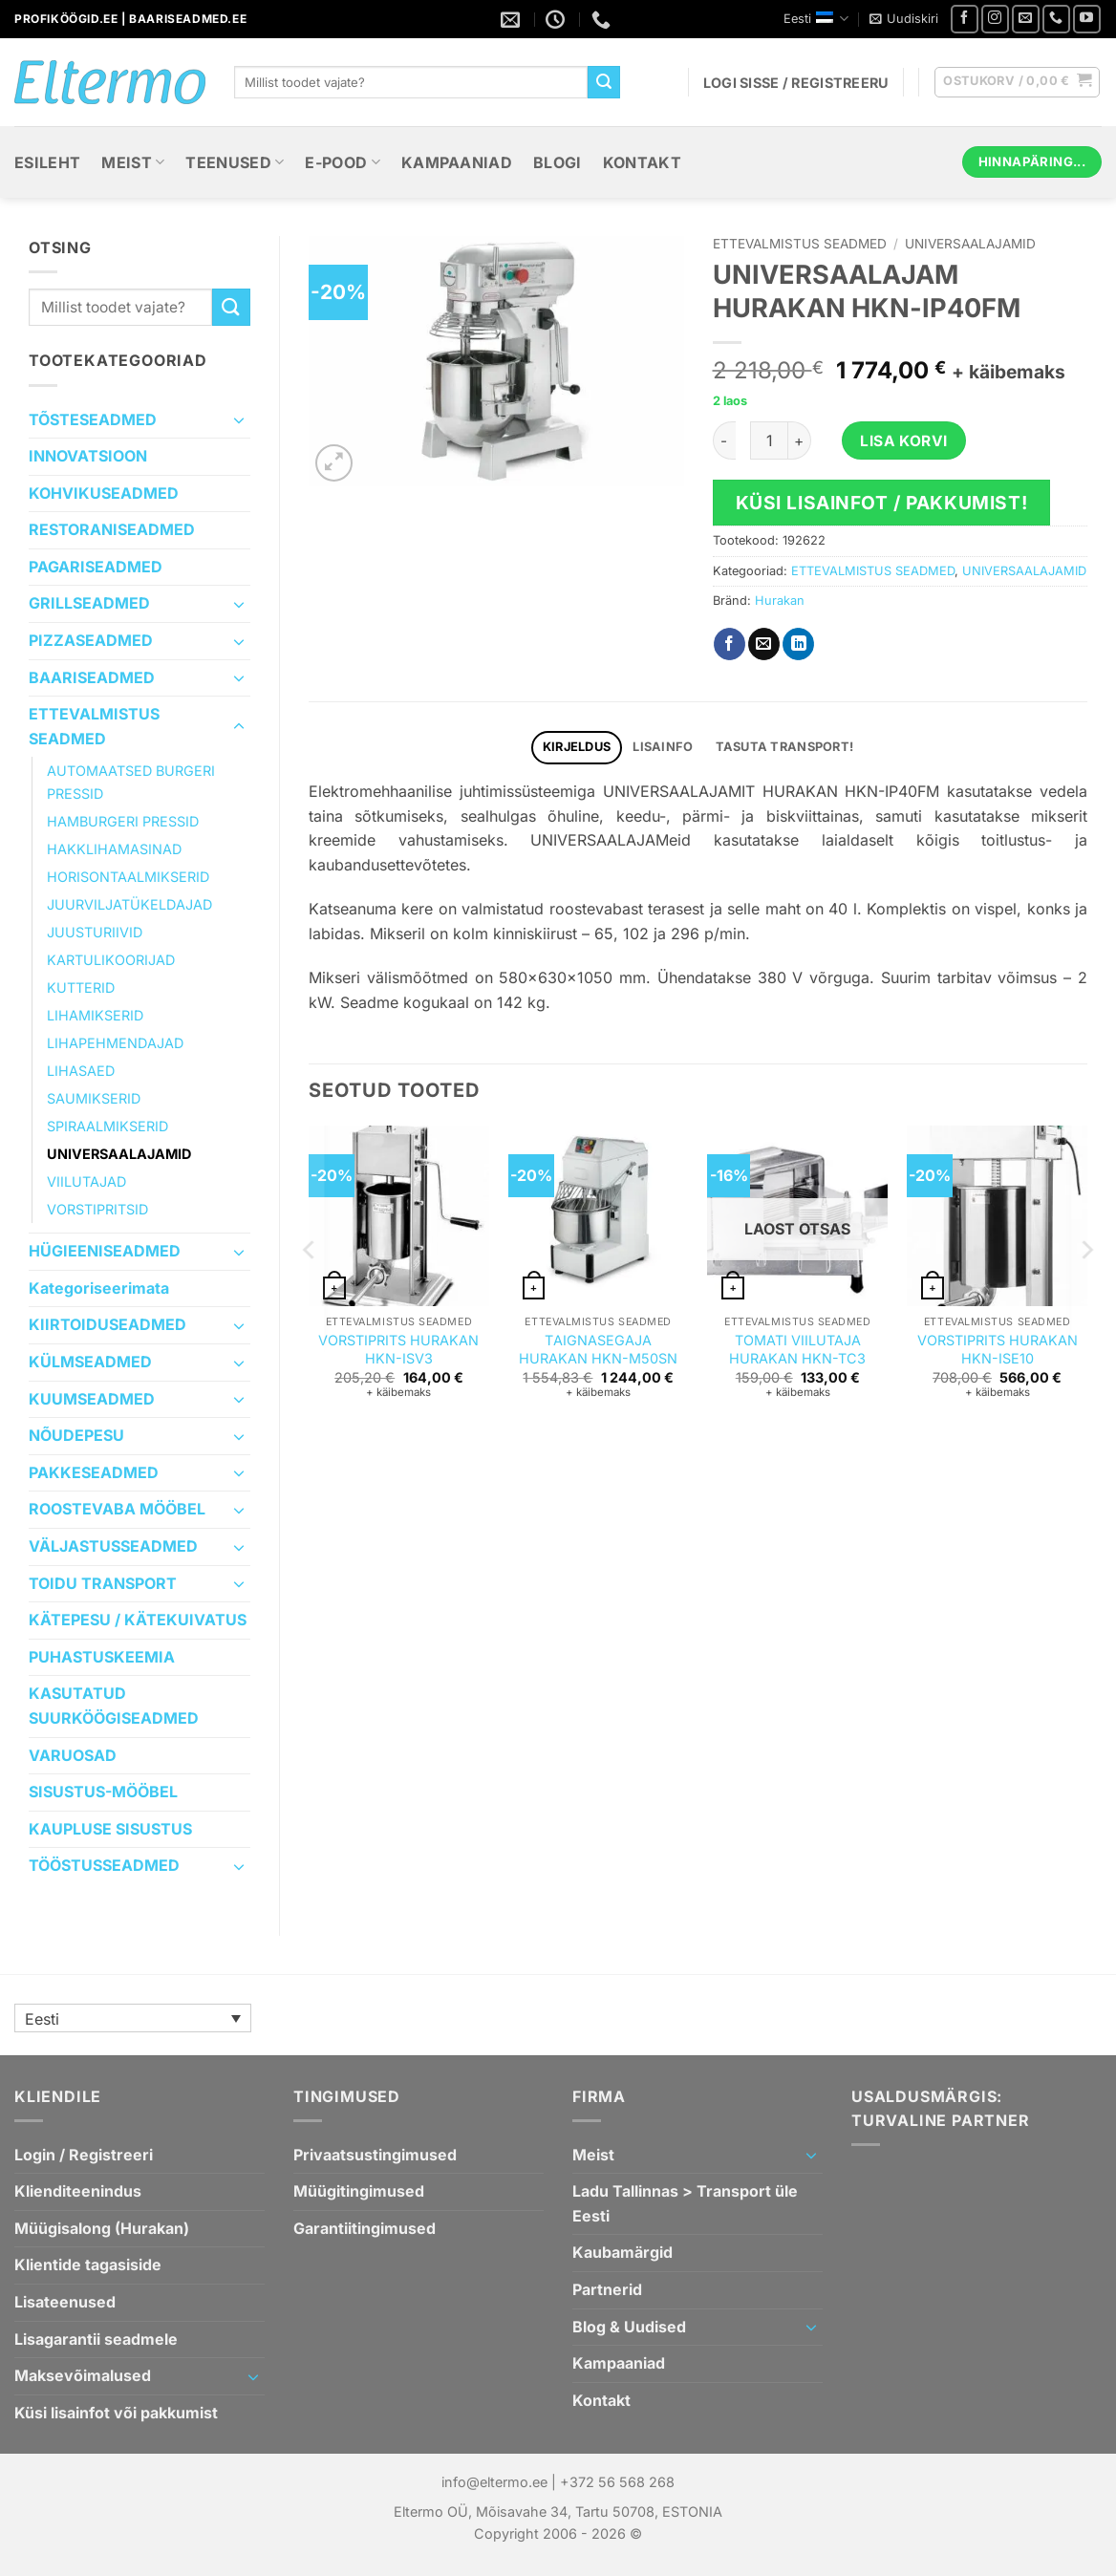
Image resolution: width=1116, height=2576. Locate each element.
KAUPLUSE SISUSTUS (110, 1828)
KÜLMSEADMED (90, 1361)
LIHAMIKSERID (95, 1015)
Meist (132, 162)
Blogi (557, 162)
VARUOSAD (73, 1755)
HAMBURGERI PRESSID (123, 821)
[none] (132, 2018)
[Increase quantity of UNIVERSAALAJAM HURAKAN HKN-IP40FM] (799, 440)
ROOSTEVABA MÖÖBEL (117, 1508)
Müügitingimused (358, 2190)
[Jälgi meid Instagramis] (995, 18)
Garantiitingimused (364, 2228)
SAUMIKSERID (93, 1098)
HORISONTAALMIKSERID (128, 877)
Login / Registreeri (83, 2154)
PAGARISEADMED (95, 566)
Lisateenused (65, 2301)
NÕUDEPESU (76, 1435)
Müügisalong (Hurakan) (101, 2228)
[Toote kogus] (769, 440)
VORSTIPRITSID (97, 1209)
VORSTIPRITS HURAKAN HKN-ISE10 (997, 1349)
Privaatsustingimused (375, 2154)
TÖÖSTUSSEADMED (104, 1865)
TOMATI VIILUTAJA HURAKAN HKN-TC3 (797, 1349)
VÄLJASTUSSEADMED (113, 1546)
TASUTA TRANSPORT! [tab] (784, 747)
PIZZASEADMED (91, 640)
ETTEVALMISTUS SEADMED (94, 726)
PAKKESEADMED (94, 1472)
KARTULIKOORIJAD (111, 960)
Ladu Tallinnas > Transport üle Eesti (685, 2203)
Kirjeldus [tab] (577, 747)
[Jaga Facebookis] (729, 644)
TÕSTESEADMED (93, 419)
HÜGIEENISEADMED (105, 1250)
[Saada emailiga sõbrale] (764, 644)
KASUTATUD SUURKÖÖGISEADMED (114, 1706)
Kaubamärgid (622, 2252)
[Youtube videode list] (1087, 18)
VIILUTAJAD (86, 1181)
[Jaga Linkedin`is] (798, 644)
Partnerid (607, 2289)
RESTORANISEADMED (112, 529)
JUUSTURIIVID (94, 932)
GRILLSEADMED (89, 602)
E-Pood (342, 162)
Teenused (234, 162)
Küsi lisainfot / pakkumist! (882, 502)
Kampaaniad (456, 162)
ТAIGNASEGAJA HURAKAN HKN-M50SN (598, 1349)
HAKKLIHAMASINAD (114, 849)
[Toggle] (238, 419)
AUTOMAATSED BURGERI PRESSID (131, 781)
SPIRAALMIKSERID (107, 1126)
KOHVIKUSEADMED (104, 493)
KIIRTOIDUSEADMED (107, 1324)
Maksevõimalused (82, 2375)
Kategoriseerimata (99, 1288)
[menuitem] (132, 2018)
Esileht (47, 162)
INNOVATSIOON (88, 455)
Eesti (815, 19)
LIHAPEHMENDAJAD (115, 1043)
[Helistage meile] (1056, 18)
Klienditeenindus (77, 2190)
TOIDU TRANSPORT (103, 1583)
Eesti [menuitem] (42, 2019)
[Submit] (604, 82)
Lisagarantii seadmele (96, 2339)
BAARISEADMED (92, 677)
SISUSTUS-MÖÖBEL (103, 1791)
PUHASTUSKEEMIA (102, 1656)
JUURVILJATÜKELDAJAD (129, 904)
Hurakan (780, 600)
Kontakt (642, 162)
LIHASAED (81, 1071)
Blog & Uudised (629, 2326)
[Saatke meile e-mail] (1026, 18)
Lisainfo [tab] (663, 747)
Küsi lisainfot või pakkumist (116, 2412)
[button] (903, 19)
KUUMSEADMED (92, 1398)
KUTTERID (81, 987)
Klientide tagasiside (87, 2264)
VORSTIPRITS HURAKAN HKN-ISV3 (398, 1349)
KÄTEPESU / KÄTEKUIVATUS (138, 1619)
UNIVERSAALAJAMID (119, 1154)
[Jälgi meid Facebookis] (964, 18)
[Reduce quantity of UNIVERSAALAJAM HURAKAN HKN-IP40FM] (724, 440)
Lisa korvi (904, 441)
